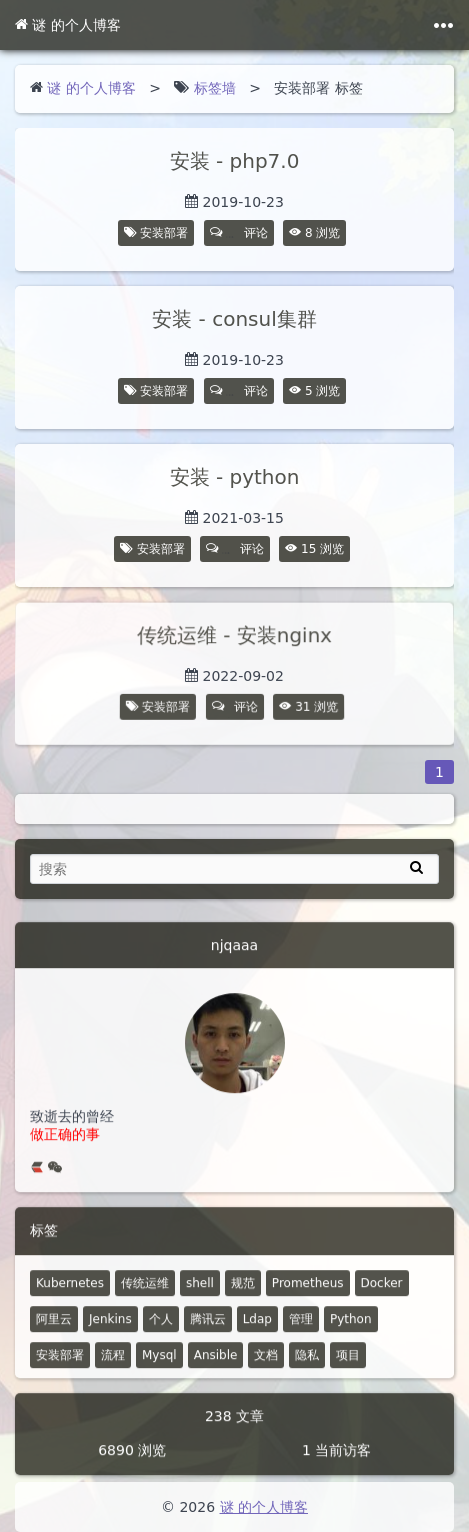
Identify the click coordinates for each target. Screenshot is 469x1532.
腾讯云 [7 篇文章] (208, 1329)
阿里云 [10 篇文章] (54, 1329)
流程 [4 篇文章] (113, 1365)
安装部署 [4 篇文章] (60, 1365)
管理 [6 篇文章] (301, 1329)
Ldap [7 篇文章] (257, 1329)
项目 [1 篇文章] (348, 1365)
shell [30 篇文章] (200, 1293)
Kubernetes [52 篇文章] (70, 1293)
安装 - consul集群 (234, 319)
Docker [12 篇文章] (382, 1293)
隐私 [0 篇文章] (307, 1365)
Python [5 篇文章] (351, 1329)
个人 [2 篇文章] (161, 1329)
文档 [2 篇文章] (266, 1365)
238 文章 (234, 1426)
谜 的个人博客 (68, 25)
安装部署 (164, 233)
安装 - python (235, 477)
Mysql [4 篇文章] (159, 1365)
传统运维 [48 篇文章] (145, 1293)
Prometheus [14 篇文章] (308, 1293)
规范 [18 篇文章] (243, 1293)
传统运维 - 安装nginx (234, 636)
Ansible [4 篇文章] (216, 1365)
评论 (239, 233)
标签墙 (215, 88)
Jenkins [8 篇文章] (110, 1329)
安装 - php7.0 (235, 161)
